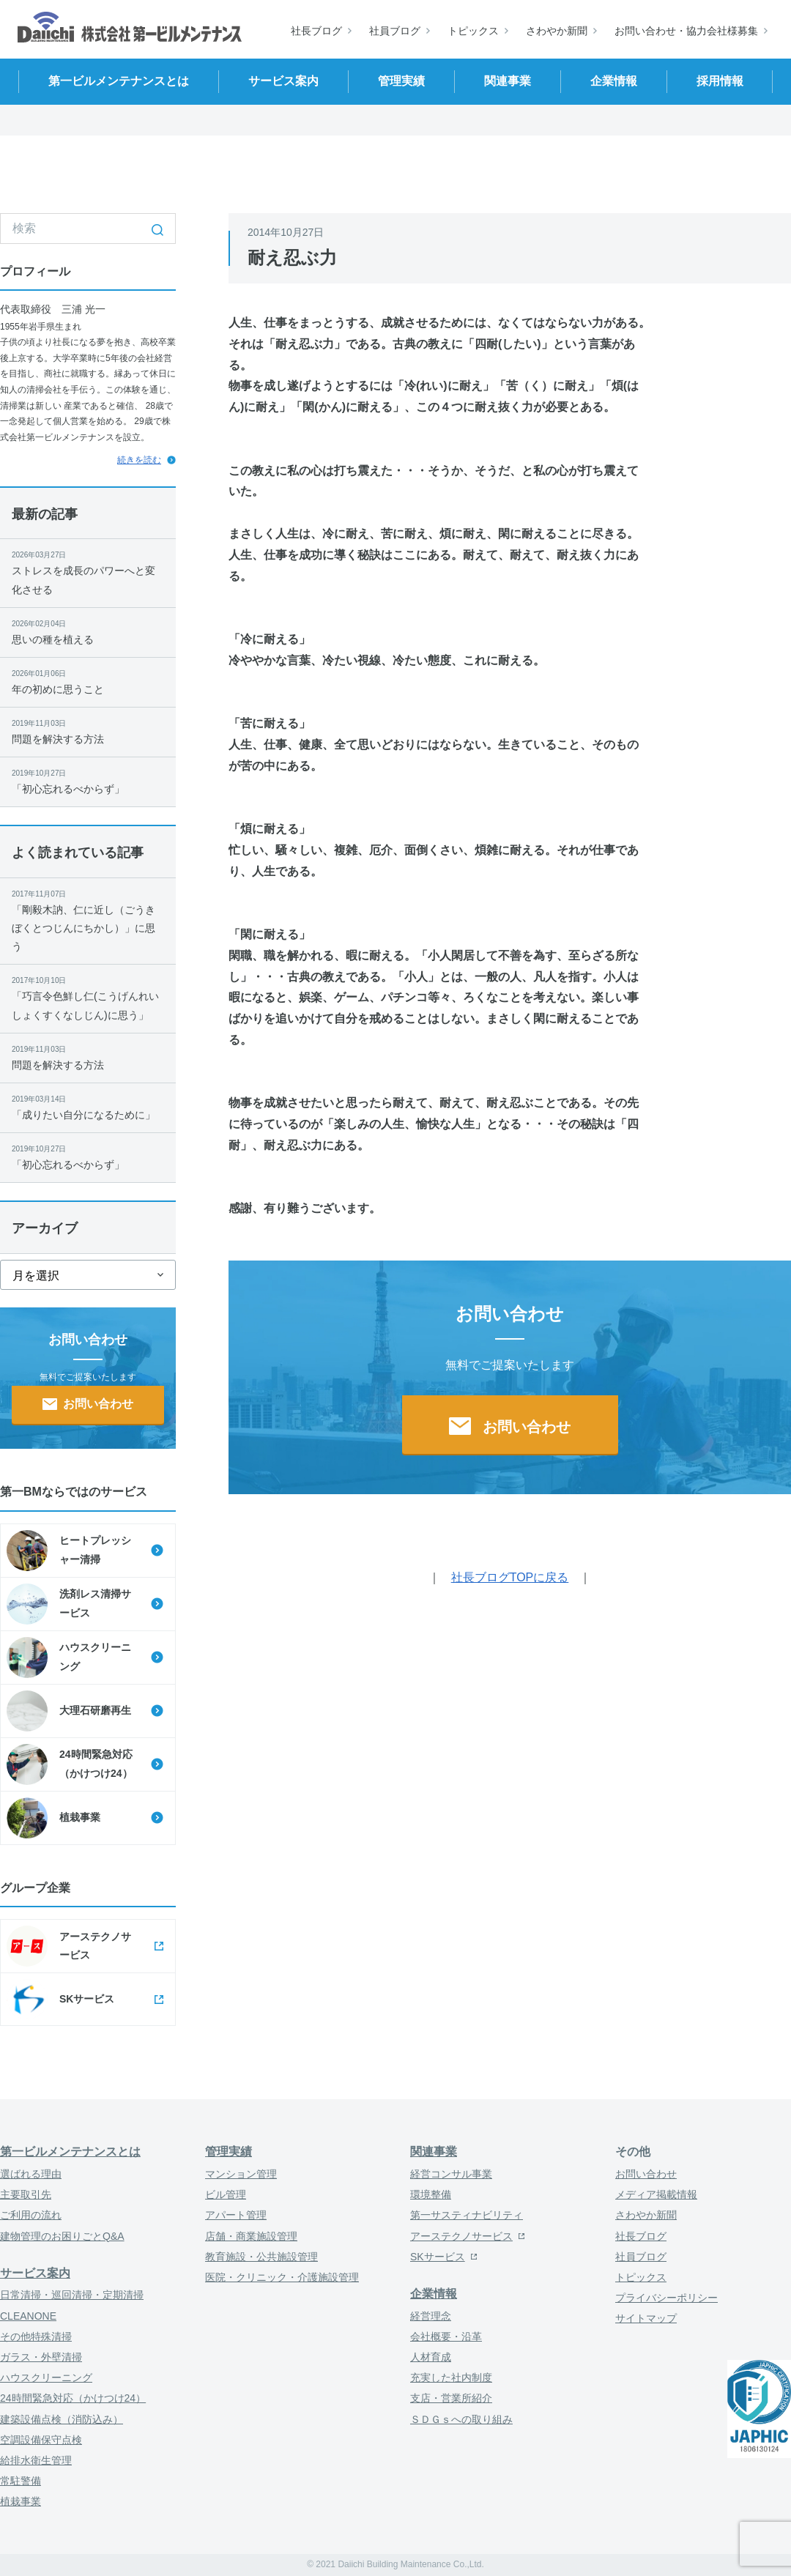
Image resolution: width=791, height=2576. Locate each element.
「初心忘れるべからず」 (88, 781)
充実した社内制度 (451, 2377)
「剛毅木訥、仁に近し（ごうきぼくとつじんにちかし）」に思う (88, 920)
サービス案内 (35, 2273)
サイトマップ (646, 2318)
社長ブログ (316, 31)
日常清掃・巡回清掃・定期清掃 (72, 2295)
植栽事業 (20, 2501)
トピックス (473, 31)
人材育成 (430, 2357)
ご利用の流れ (31, 2215)
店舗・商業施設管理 (251, 2236)
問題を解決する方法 (88, 731)
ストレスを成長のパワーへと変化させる (88, 572)
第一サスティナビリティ (466, 2215)
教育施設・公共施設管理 (261, 2257)
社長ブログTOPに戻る (510, 1577)
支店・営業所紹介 (451, 2398)
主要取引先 (25, 2194)
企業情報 (433, 2293)
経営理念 (430, 2316)
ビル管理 (225, 2194)
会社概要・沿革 (446, 2336)
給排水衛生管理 (36, 2460)
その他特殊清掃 (36, 2336)
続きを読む (139, 460)
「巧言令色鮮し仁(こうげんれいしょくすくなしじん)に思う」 (88, 997)
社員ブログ (394, 31)
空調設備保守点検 (41, 2440)
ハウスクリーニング (46, 2377)
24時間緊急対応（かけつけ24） (73, 2398)
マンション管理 (241, 2174)
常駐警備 (20, 2481)
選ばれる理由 (31, 2174)
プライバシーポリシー (666, 2298)
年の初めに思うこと (88, 681)
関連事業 (433, 2151)
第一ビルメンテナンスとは (70, 2151)
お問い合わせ (646, 2174)
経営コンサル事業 (451, 2174)
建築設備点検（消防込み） (61, 2419)
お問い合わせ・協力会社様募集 (686, 31)
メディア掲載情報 (656, 2194)
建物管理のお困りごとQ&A (62, 2236)
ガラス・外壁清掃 (41, 2357)
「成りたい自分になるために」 (88, 1107)
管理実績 (228, 2151)
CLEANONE (28, 2316)
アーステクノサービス (461, 2236)
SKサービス (437, 2257)
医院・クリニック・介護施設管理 (282, 2277)
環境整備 (430, 2194)
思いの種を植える (88, 631)
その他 (632, 2151)
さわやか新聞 (556, 31)
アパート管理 (236, 2215)
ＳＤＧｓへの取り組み (461, 2419)
